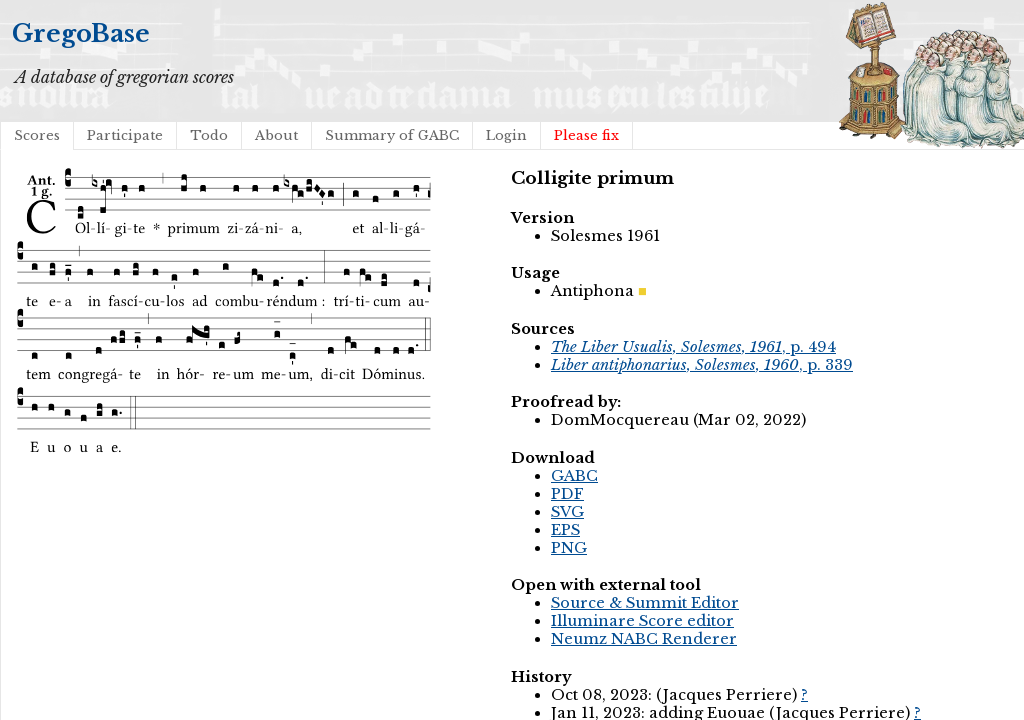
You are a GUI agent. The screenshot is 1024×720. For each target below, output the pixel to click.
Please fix (586, 135)
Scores (37, 135)
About (276, 135)
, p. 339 (702, 365)
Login (506, 135)
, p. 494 (693, 347)
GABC (574, 476)
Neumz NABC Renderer (644, 639)
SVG (567, 512)
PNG (569, 548)
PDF (567, 494)
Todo (209, 135)
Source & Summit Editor (645, 603)
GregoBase (81, 33)
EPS (565, 530)
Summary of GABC (392, 135)
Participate (125, 135)
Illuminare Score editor (642, 621)
